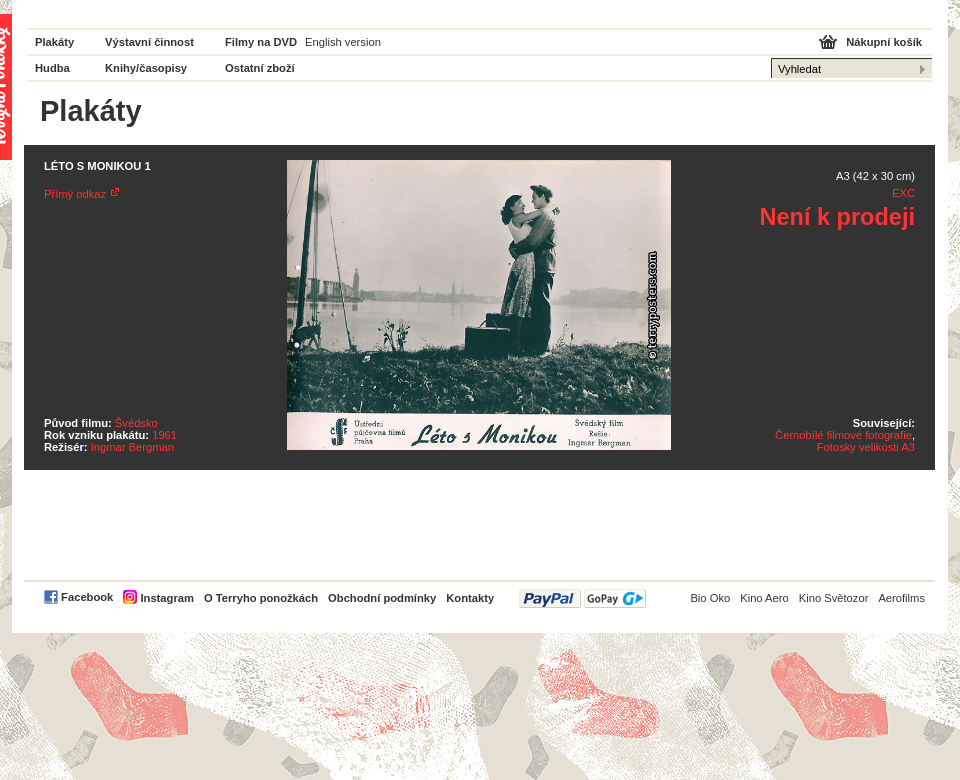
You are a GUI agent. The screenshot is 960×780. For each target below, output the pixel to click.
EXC (903, 193)
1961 (164, 435)
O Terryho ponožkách (261, 598)
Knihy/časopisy (146, 68)
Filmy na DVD (261, 42)
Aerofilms (901, 598)
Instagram (166, 598)
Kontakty (470, 598)
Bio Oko (710, 598)
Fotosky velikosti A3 (866, 447)
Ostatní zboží (260, 68)
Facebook (87, 597)
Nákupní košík (884, 42)
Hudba (52, 68)
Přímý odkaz (75, 194)
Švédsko (136, 423)
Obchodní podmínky (382, 598)
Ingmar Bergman (132, 447)
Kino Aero (764, 598)
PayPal (582, 598)
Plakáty (54, 42)
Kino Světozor (834, 598)
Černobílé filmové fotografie (843, 435)
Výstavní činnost (149, 42)
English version (343, 42)
